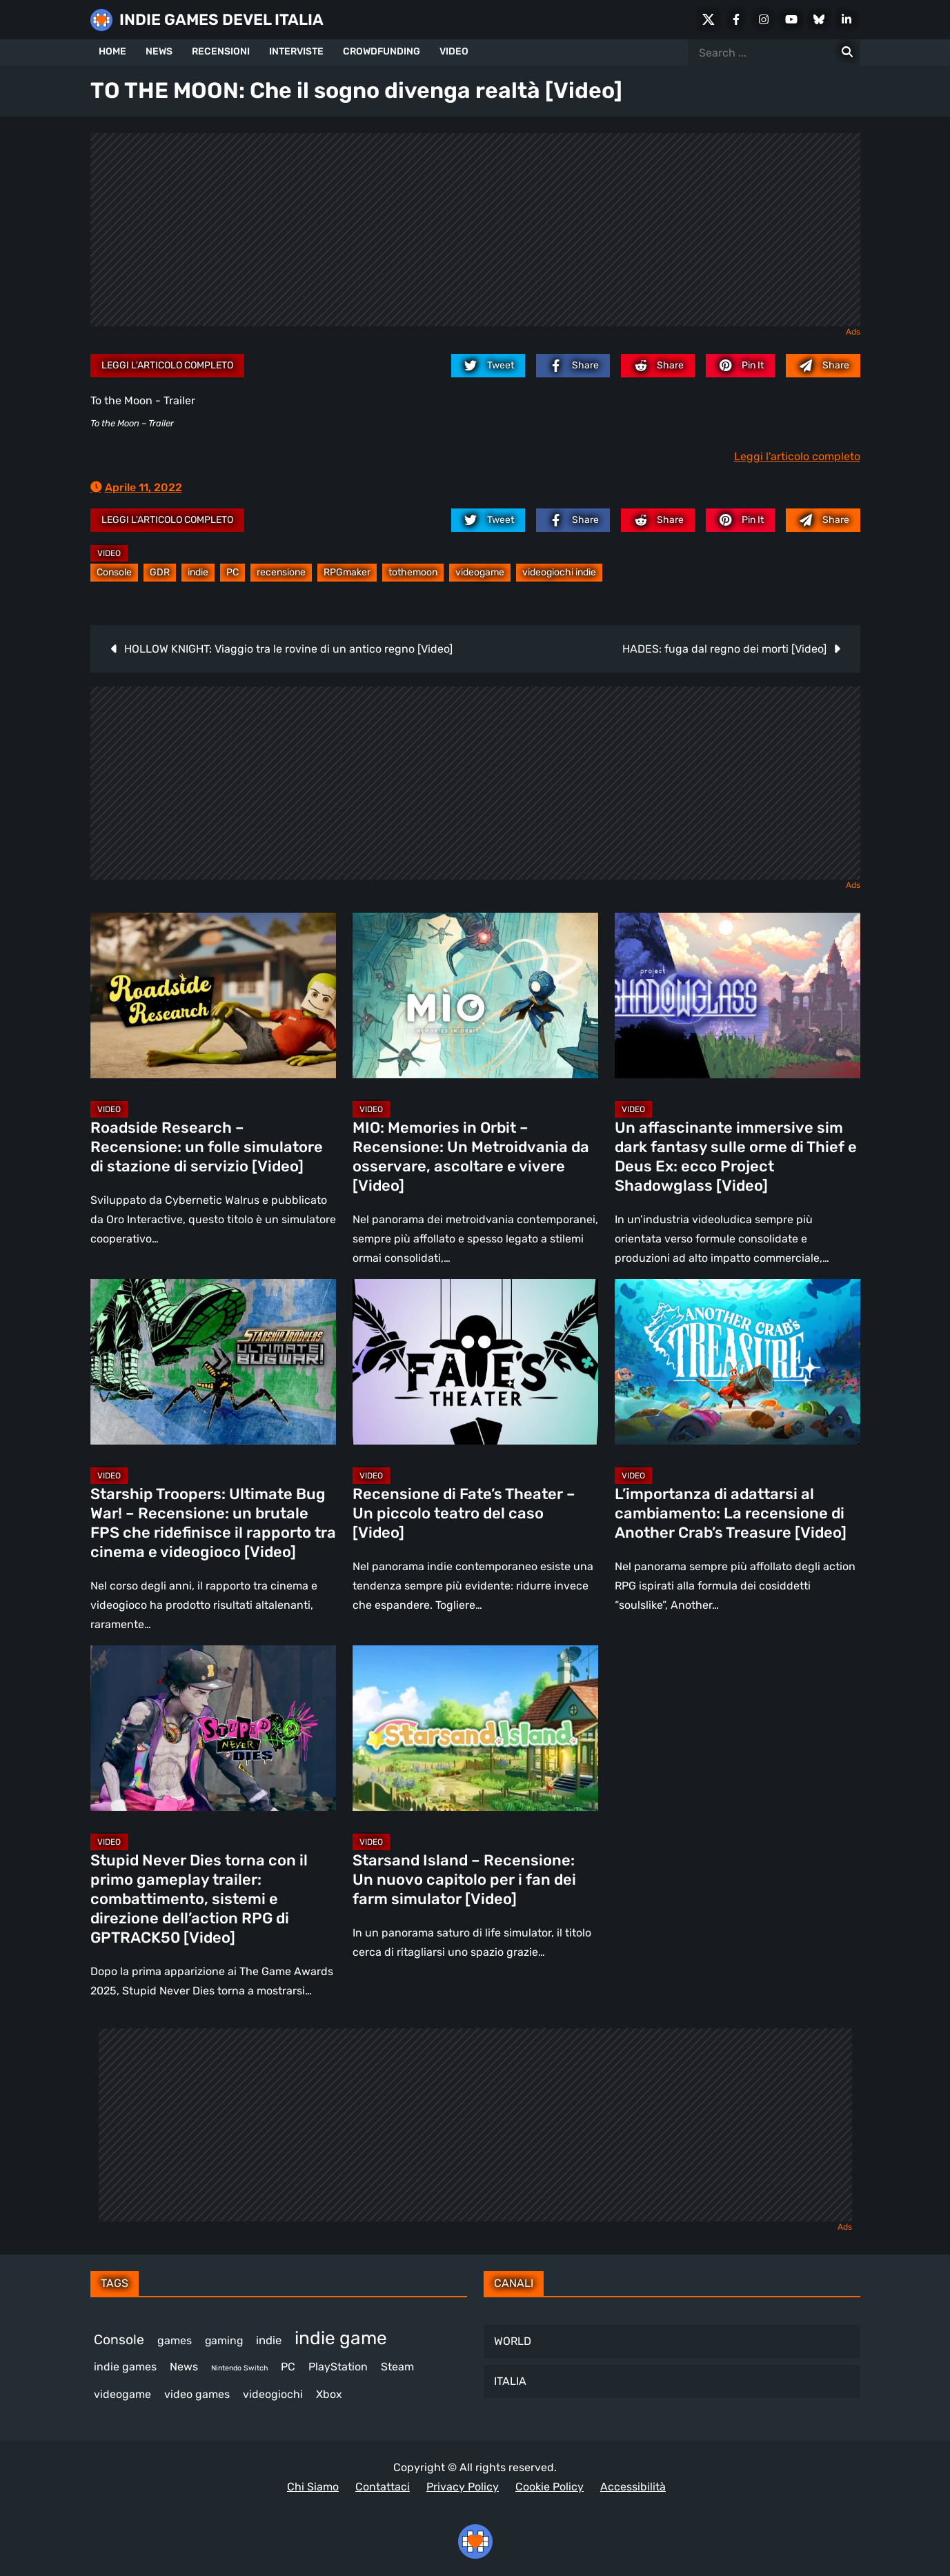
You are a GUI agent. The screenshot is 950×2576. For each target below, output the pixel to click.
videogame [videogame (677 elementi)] (122, 2394)
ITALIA (510, 2381)
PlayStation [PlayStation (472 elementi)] (338, 2366)
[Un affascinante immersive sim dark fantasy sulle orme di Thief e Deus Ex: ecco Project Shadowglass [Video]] (737, 995)
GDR (160, 572)
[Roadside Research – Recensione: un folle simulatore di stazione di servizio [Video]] (213, 995)
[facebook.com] (573, 365)
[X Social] (708, 19)
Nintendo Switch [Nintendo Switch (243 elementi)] (239, 2368)
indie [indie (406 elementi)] (268, 2340)
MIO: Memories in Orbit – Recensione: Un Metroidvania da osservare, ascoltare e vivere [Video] (471, 1156)
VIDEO (453, 51)
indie (198, 572)
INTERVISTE (296, 51)
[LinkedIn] (846, 19)
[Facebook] (736, 19)
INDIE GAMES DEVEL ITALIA (221, 19)
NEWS (159, 51)
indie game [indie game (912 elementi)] (341, 2338)
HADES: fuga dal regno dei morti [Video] (724, 648)
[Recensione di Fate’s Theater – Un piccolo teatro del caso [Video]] (475, 1362)
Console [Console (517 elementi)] (119, 2340)
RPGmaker (347, 572)
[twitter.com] (488, 365)
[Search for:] (847, 52)
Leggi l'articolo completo (167, 365)
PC (232, 572)
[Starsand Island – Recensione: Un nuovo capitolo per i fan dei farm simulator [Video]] (475, 1728)
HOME (112, 51)
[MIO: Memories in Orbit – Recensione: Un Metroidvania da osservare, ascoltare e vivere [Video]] (475, 995)
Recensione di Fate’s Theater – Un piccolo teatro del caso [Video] (464, 1513)
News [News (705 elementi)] (184, 2366)
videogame (479, 572)
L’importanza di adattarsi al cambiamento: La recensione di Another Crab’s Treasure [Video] (731, 1513)
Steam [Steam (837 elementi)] (397, 2366)
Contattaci (382, 2486)
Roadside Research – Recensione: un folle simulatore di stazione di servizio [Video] (206, 1147)
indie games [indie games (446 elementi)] (125, 2366)
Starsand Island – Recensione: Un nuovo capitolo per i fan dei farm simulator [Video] (464, 1879)
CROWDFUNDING (381, 51)
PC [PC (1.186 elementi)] (288, 2366)
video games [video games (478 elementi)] (197, 2394)
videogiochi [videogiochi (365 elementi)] (273, 2394)
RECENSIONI (221, 51)
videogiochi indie (559, 572)
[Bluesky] (819, 19)
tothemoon (412, 572)
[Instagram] (764, 19)
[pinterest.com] (740, 365)
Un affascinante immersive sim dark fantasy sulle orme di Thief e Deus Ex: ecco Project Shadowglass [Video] (736, 1156)
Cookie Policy (549, 2486)
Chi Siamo (313, 2486)
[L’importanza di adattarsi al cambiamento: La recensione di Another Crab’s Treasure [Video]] (737, 1362)
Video (109, 553)
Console (114, 572)
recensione (281, 572)
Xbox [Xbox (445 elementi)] (329, 2394)
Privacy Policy (462, 2486)
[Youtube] (791, 19)
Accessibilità (633, 2486)
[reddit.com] (658, 365)
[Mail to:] (823, 365)
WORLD (512, 2341)
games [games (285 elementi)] (174, 2340)
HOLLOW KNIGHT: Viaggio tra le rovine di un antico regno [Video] (288, 648)
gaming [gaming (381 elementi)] (224, 2340)
